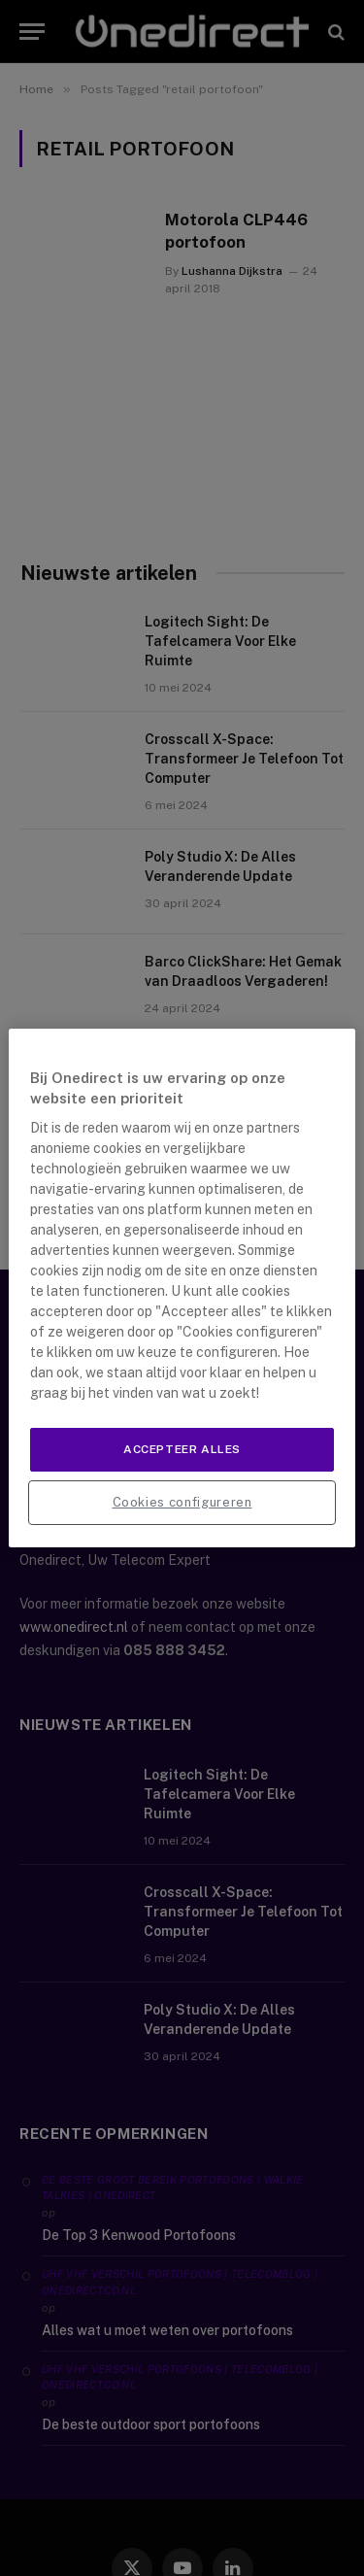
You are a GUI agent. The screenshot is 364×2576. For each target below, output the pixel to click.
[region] (181, 1288)
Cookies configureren (182, 1502)
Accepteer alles (182, 1449)
